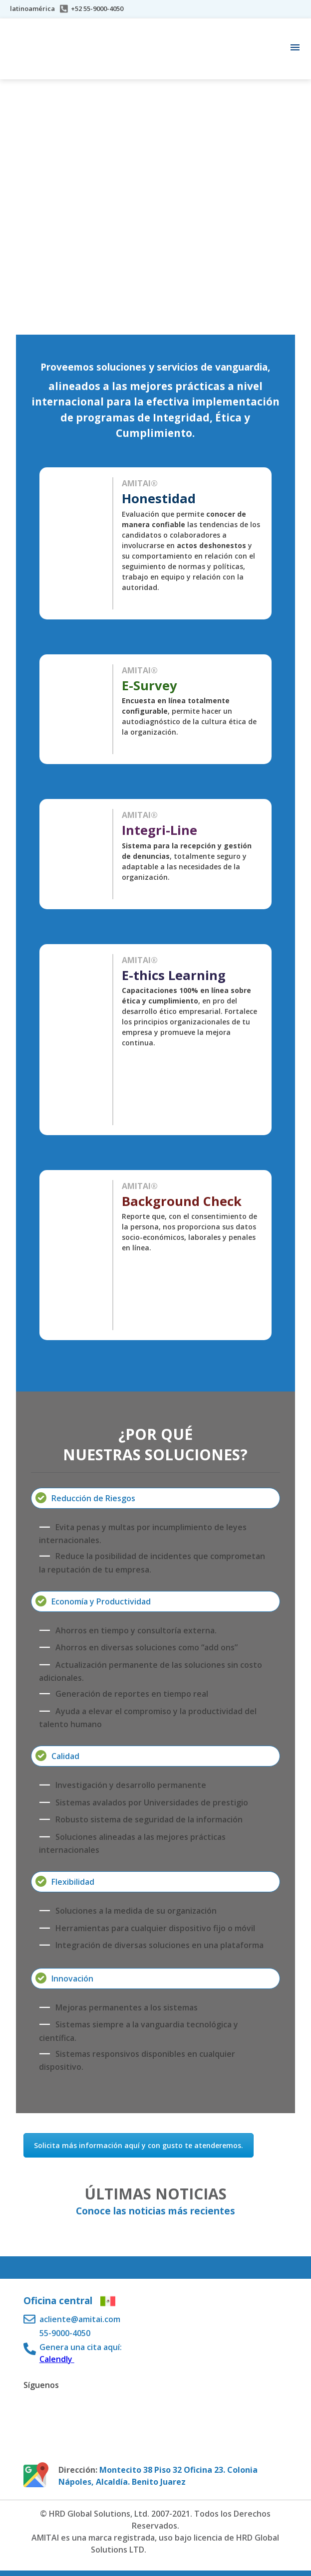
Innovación (72, 1978)
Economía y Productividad (101, 1601)
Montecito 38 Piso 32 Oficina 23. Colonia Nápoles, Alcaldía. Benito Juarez (158, 2475)
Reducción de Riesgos (93, 1498)
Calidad (65, 1756)
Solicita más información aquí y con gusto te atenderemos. (138, 2145)
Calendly (56, 2359)
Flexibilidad (72, 1881)
